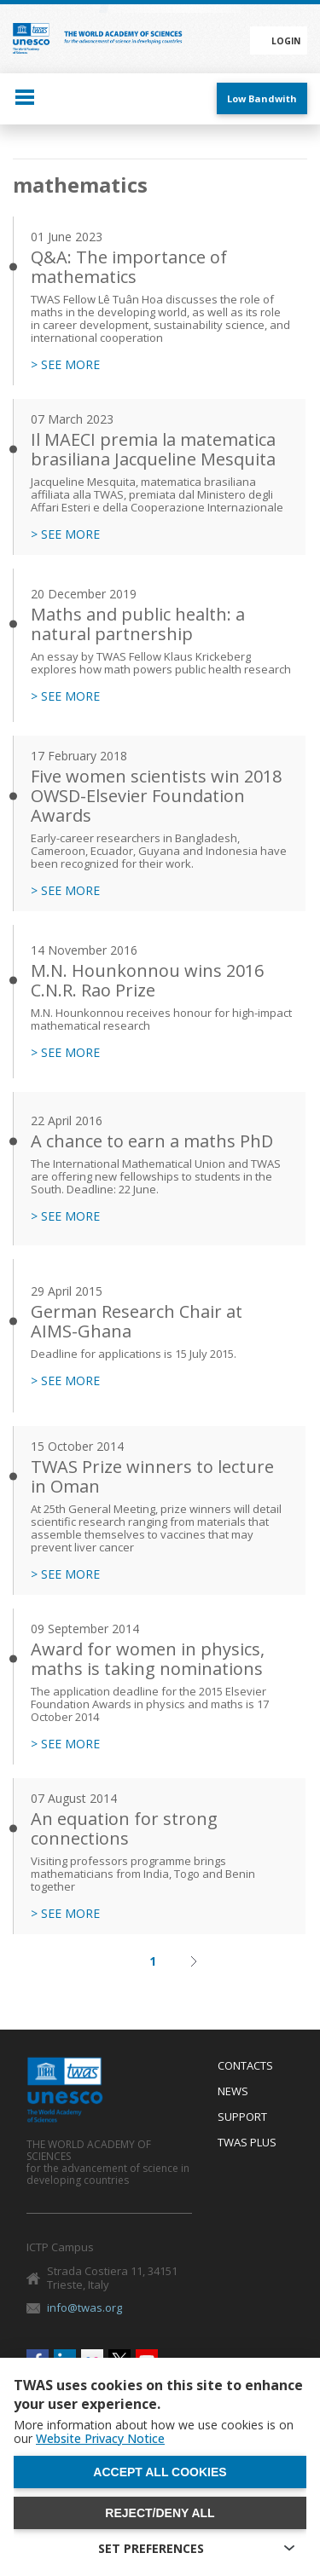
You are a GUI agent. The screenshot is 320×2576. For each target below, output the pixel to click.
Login (285, 41)
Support (242, 2117)
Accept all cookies (159, 2472)
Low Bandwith (262, 98)
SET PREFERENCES (151, 2548)
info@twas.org (84, 2307)
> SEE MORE (65, 365)
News (233, 2092)
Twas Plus (247, 2143)
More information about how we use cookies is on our (154, 2432)
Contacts (245, 2066)
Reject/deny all (159, 2513)
